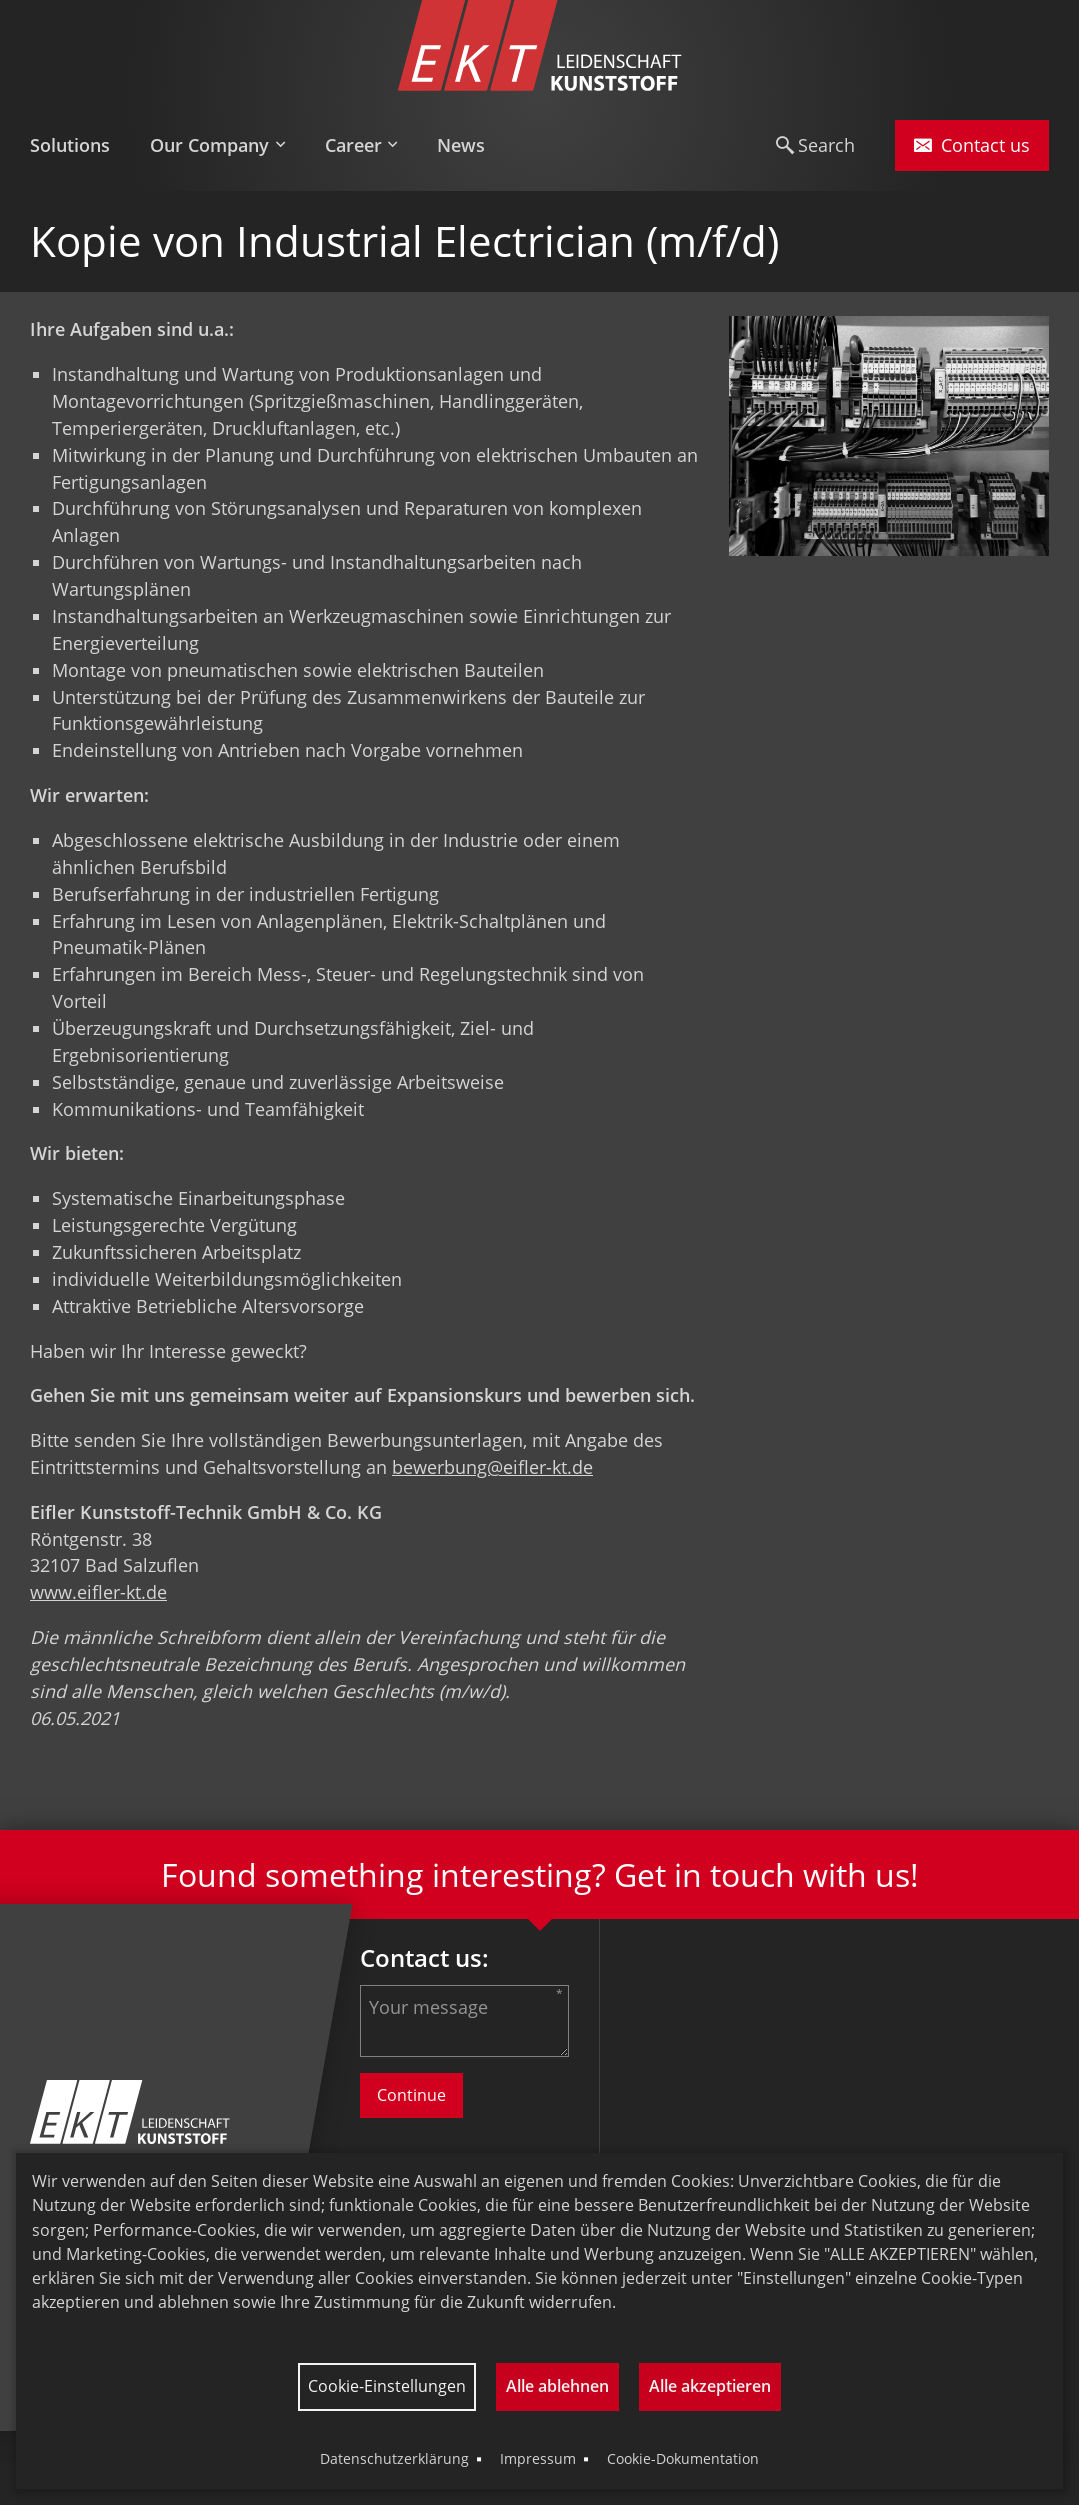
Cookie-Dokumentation (683, 2458)
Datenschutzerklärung (394, 2458)
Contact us (972, 145)
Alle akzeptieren (710, 2386)
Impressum (538, 2458)
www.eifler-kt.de (98, 1592)
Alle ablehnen (557, 2386)
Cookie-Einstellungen (387, 2386)
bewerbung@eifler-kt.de (492, 1467)
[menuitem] (80, 146)
